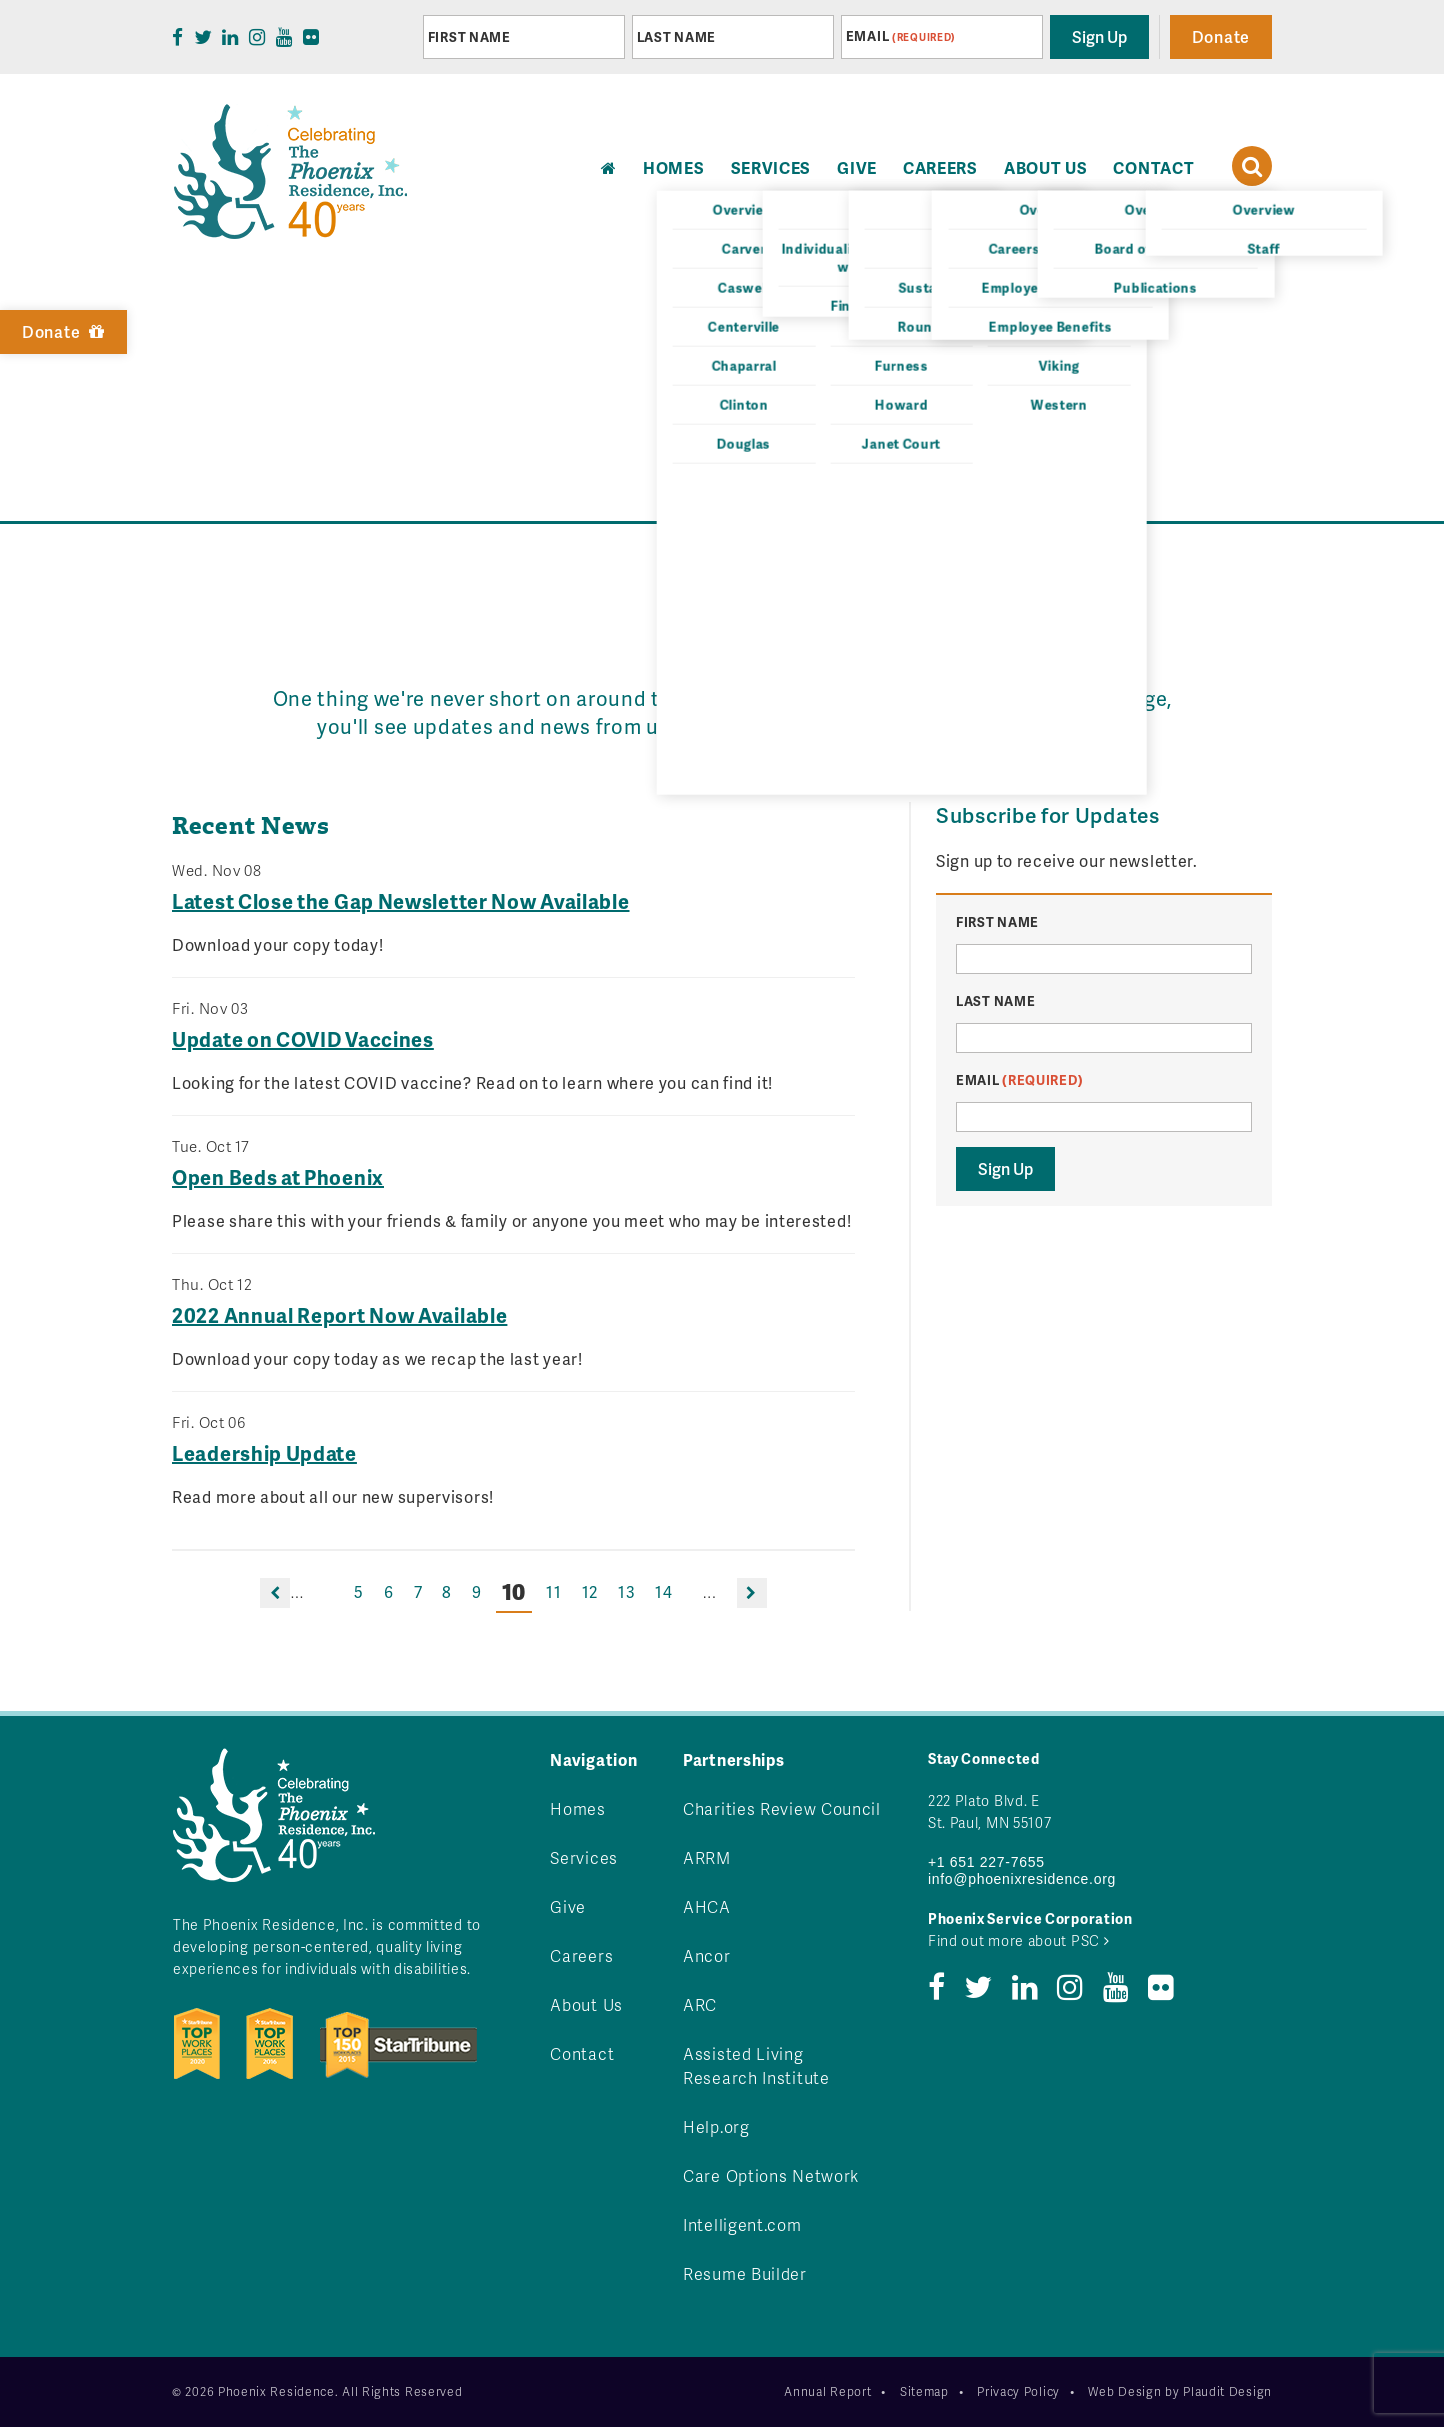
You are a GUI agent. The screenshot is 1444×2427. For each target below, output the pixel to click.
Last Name (676, 37)
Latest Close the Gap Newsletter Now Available (401, 901)
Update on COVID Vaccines (303, 1039)
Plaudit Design (1227, 2391)
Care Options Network (771, 2175)
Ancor (707, 1955)
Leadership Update (264, 1453)
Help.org (716, 2126)
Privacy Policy (1018, 2391)
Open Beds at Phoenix (278, 1177)
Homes (578, 1808)
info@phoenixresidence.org (1022, 1879)
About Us (1046, 167)
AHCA (707, 1906)
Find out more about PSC (1019, 1940)
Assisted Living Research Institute (756, 2065)
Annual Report (827, 2391)
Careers (940, 167)
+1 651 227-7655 (986, 1862)
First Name (469, 37)
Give (857, 167)
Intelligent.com (742, 2224)
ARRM (707, 1857)
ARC (700, 2004)
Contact (1153, 167)
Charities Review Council (782, 1808)
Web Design (1124, 2391)
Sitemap (924, 2391)
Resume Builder (745, 2273)
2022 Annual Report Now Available (339, 1315)
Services (771, 167)
